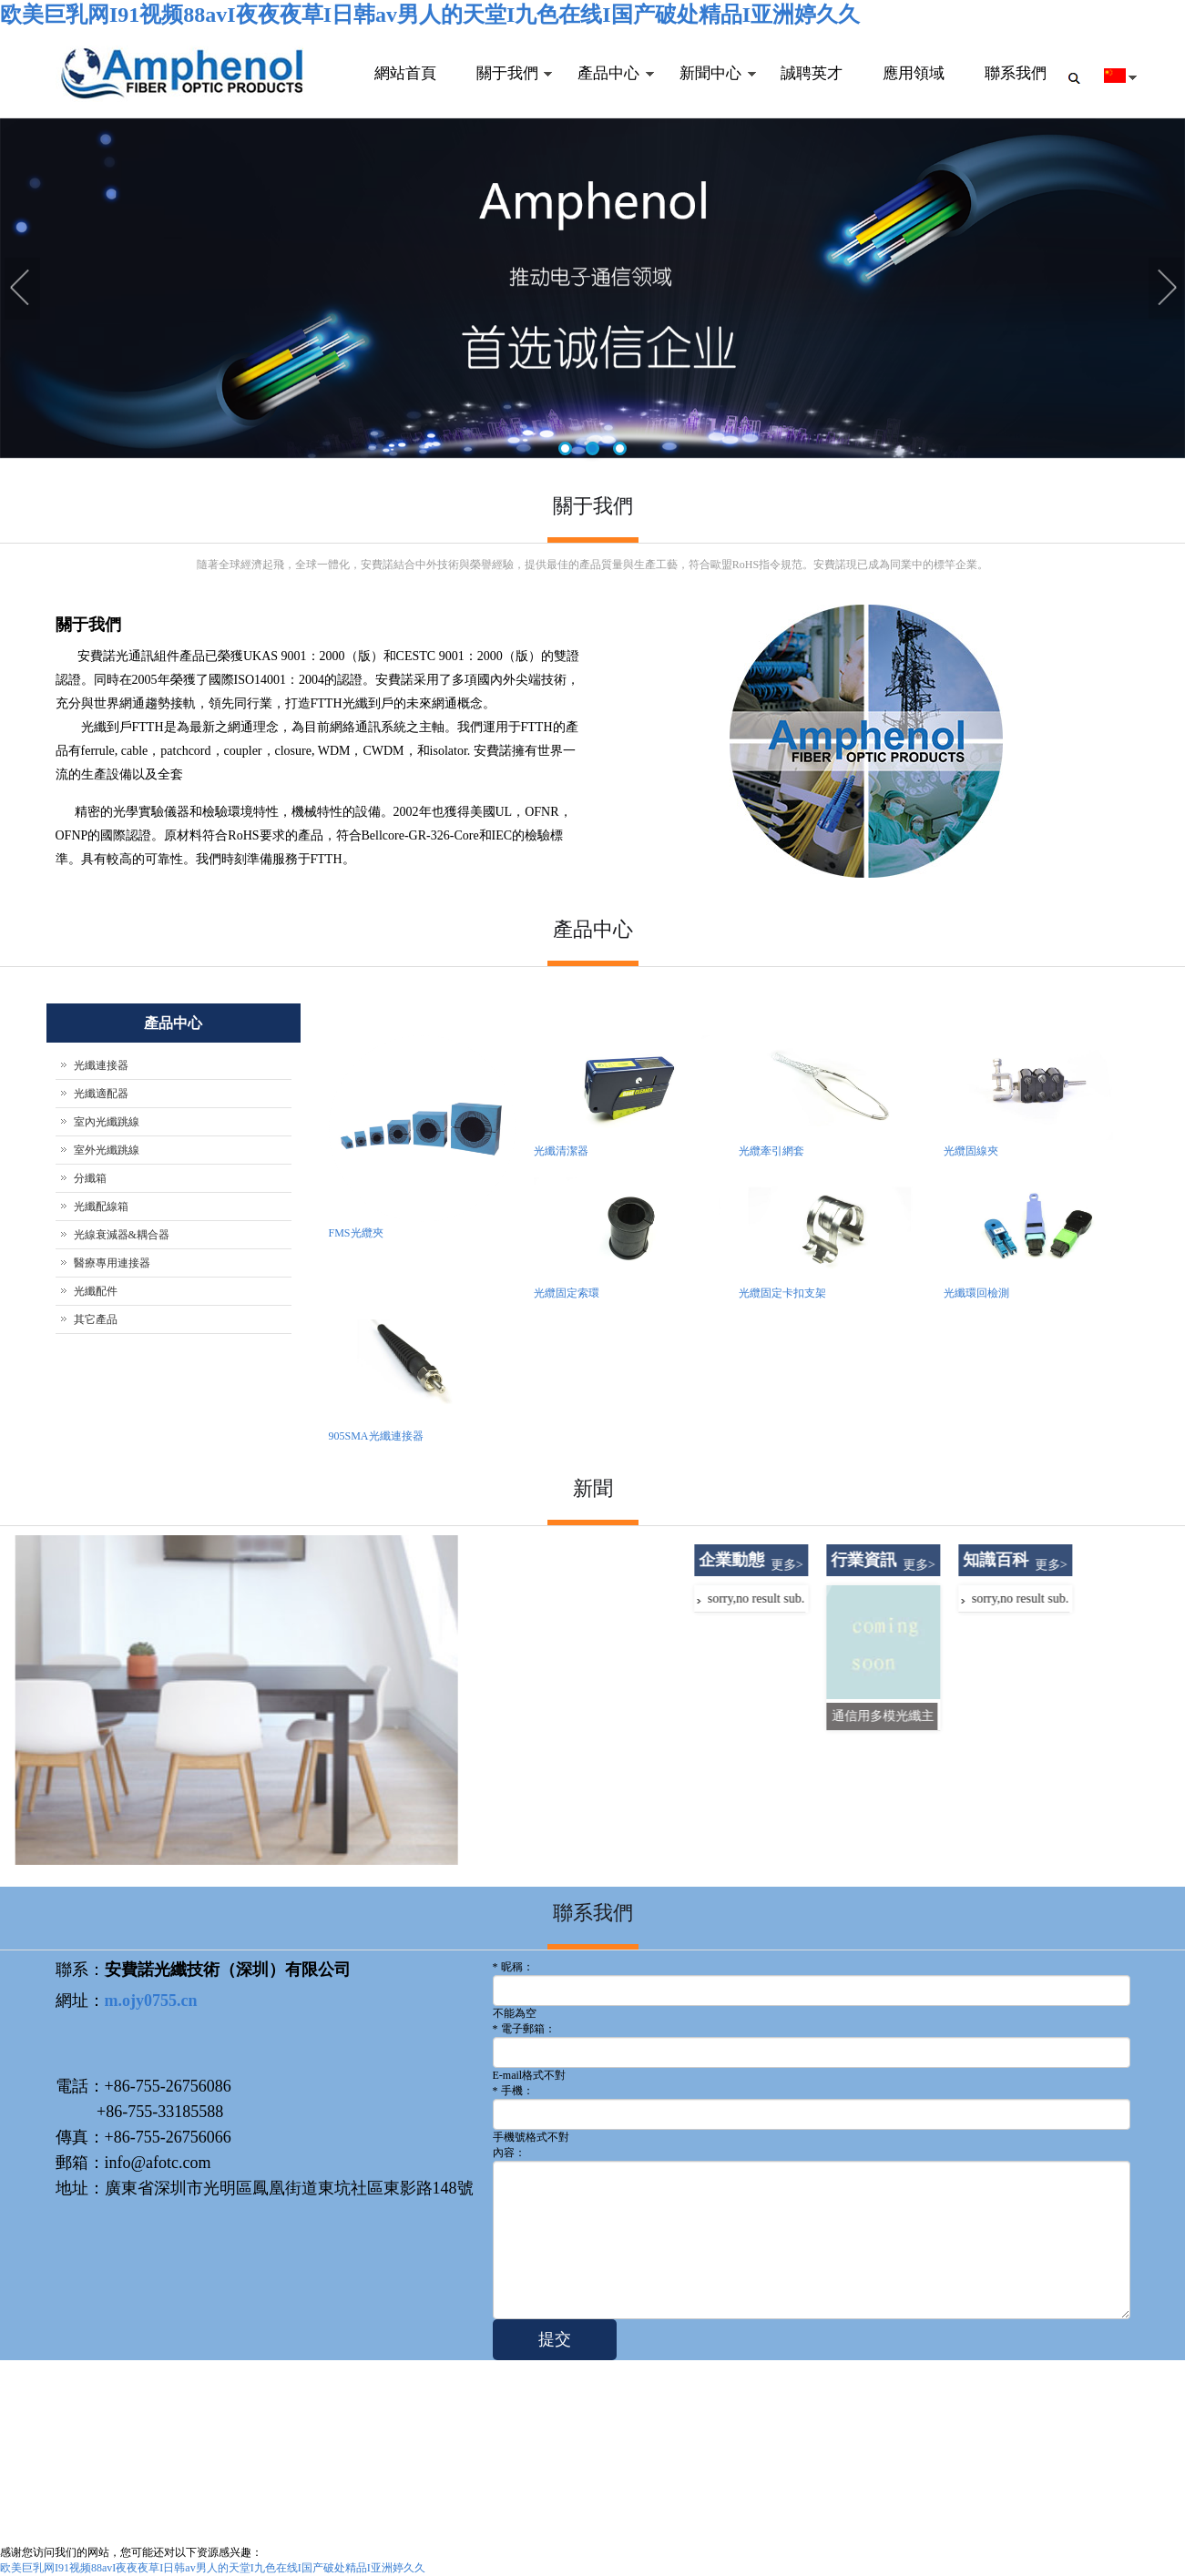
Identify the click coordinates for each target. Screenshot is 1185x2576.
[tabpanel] (592, 290)
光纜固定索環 (566, 1293)
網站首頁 (403, 73)
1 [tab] (565, 449)
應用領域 (914, 73)
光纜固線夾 (971, 1151)
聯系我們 (1016, 73)
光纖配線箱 (101, 1206)
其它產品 (95, 1319)
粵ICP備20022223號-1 (357, 2525)
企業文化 (545, 2447)
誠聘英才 (812, 73)
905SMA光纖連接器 (376, 1436)
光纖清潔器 (561, 1151)
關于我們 (503, 91)
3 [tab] (620, 449)
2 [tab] (592, 449)
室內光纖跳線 (106, 1121)
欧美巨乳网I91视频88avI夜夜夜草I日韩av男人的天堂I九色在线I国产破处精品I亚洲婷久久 (430, 14)
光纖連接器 (101, 1065)
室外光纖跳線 (106, 1150)
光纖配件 (95, 1291)
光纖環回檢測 (976, 1293)
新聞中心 (707, 91)
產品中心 (605, 91)
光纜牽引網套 (771, 1151)
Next (1167, 289)
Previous (23, 289)
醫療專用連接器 (112, 1263)
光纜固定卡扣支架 (782, 1293)
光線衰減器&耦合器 (121, 1234)
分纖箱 (90, 1178)
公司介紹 (545, 2407)
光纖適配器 (101, 1093)
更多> (1027, 1565)
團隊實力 (545, 2427)
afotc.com (81, 2525)
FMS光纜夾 (356, 1233)
